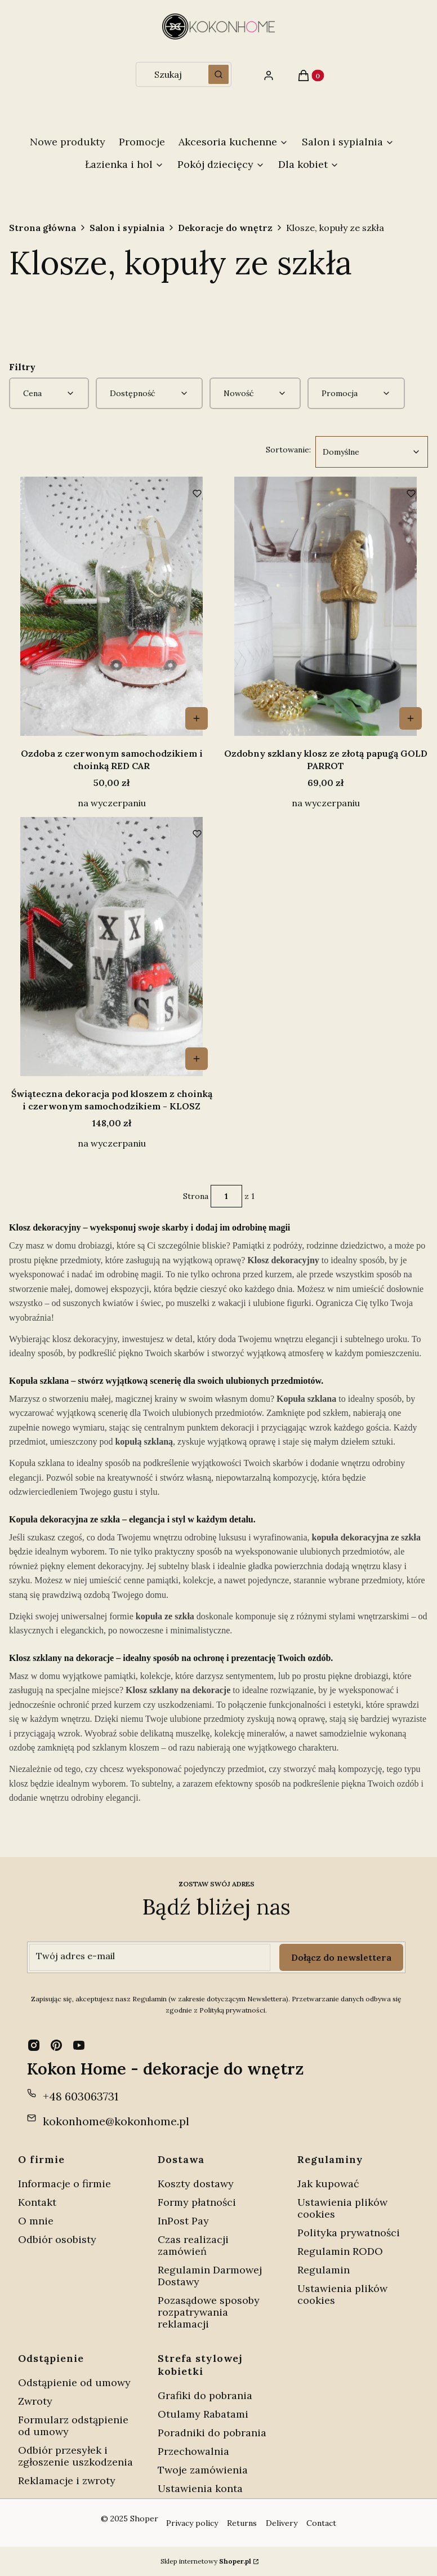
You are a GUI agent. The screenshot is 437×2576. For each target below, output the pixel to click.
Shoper (144, 2518)
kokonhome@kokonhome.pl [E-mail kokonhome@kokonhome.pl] (116, 2121)
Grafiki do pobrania (205, 2395)
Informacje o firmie (64, 2183)
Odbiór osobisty (57, 2239)
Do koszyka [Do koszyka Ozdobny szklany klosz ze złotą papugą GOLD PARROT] (410, 718)
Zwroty (35, 2401)
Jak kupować (328, 2183)
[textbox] (371, 452)
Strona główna (42, 227)
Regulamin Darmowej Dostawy (210, 2275)
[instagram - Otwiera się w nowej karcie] (34, 2045)
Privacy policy (192, 2523)
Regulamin (323, 2269)
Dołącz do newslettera (341, 1957)
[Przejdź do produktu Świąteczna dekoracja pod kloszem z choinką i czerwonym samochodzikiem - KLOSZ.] (111, 946)
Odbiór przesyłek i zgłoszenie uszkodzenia (75, 2456)
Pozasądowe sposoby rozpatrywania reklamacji (209, 2312)
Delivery (281, 2523)
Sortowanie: (288, 449)
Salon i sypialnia (127, 227)
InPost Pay (183, 2220)
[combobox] (168, 74)
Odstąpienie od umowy (74, 2382)
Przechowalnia (193, 2451)
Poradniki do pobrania (212, 2432)
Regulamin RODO (340, 2251)
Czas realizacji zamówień (193, 2245)
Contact (321, 2523)
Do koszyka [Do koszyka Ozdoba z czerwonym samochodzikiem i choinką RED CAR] (196, 718)
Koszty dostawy (196, 2183)
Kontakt (37, 2202)
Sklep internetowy (205, 2561)
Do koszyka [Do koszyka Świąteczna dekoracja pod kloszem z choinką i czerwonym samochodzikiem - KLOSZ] (196, 1058)
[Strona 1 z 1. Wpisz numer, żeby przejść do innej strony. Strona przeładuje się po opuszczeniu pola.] (226, 1196)
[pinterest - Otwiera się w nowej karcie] (56, 2045)
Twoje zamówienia (203, 2469)
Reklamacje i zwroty (66, 2480)
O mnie (35, 2220)
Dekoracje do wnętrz (225, 227)
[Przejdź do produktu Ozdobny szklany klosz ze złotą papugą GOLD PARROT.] (325, 606)
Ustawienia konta (200, 2488)
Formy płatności (197, 2202)
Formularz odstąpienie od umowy (73, 2425)
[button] (218, 74)
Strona (195, 1196)
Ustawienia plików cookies (342, 2208)
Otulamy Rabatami (203, 2414)
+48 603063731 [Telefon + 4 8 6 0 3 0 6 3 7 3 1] (80, 2096)
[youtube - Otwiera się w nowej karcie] (79, 2045)
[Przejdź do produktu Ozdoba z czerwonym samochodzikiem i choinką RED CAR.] (111, 606)
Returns (242, 2523)
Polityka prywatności (348, 2232)
